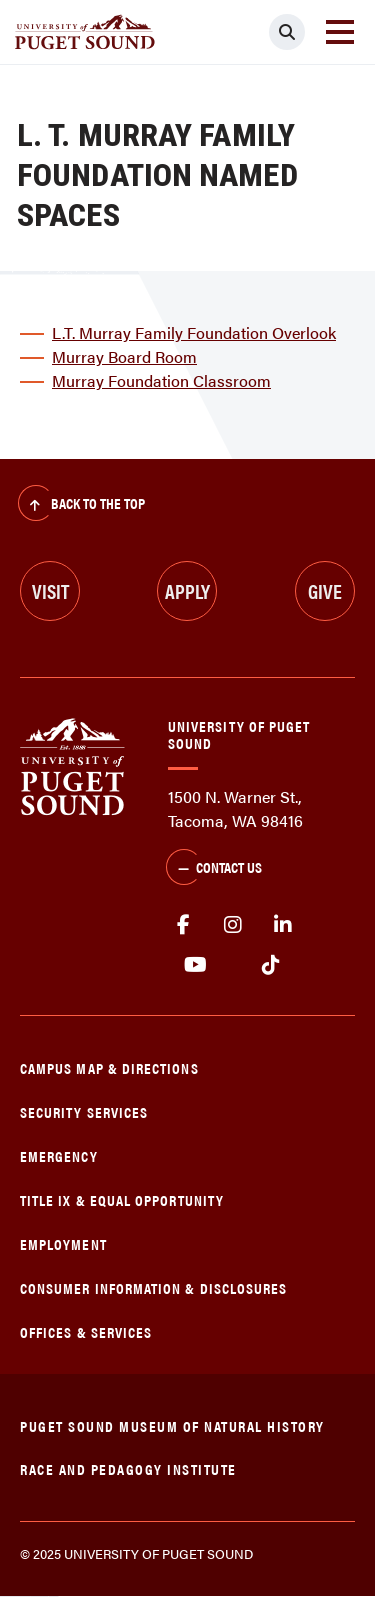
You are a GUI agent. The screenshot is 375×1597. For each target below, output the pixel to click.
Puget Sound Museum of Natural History (172, 1425)
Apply (187, 590)
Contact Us (214, 869)
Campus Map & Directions (109, 1067)
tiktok (270, 965)
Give (325, 590)
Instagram (233, 925)
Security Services (84, 1111)
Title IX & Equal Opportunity (122, 1199)
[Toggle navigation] (340, 32)
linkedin (283, 925)
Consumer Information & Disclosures (153, 1287)
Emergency (59, 1155)
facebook (183, 925)
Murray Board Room (124, 356)
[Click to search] (287, 32)
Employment (63, 1243)
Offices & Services (86, 1331)
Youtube (195, 965)
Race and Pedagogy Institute (128, 1468)
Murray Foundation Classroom (161, 380)
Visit (50, 590)
